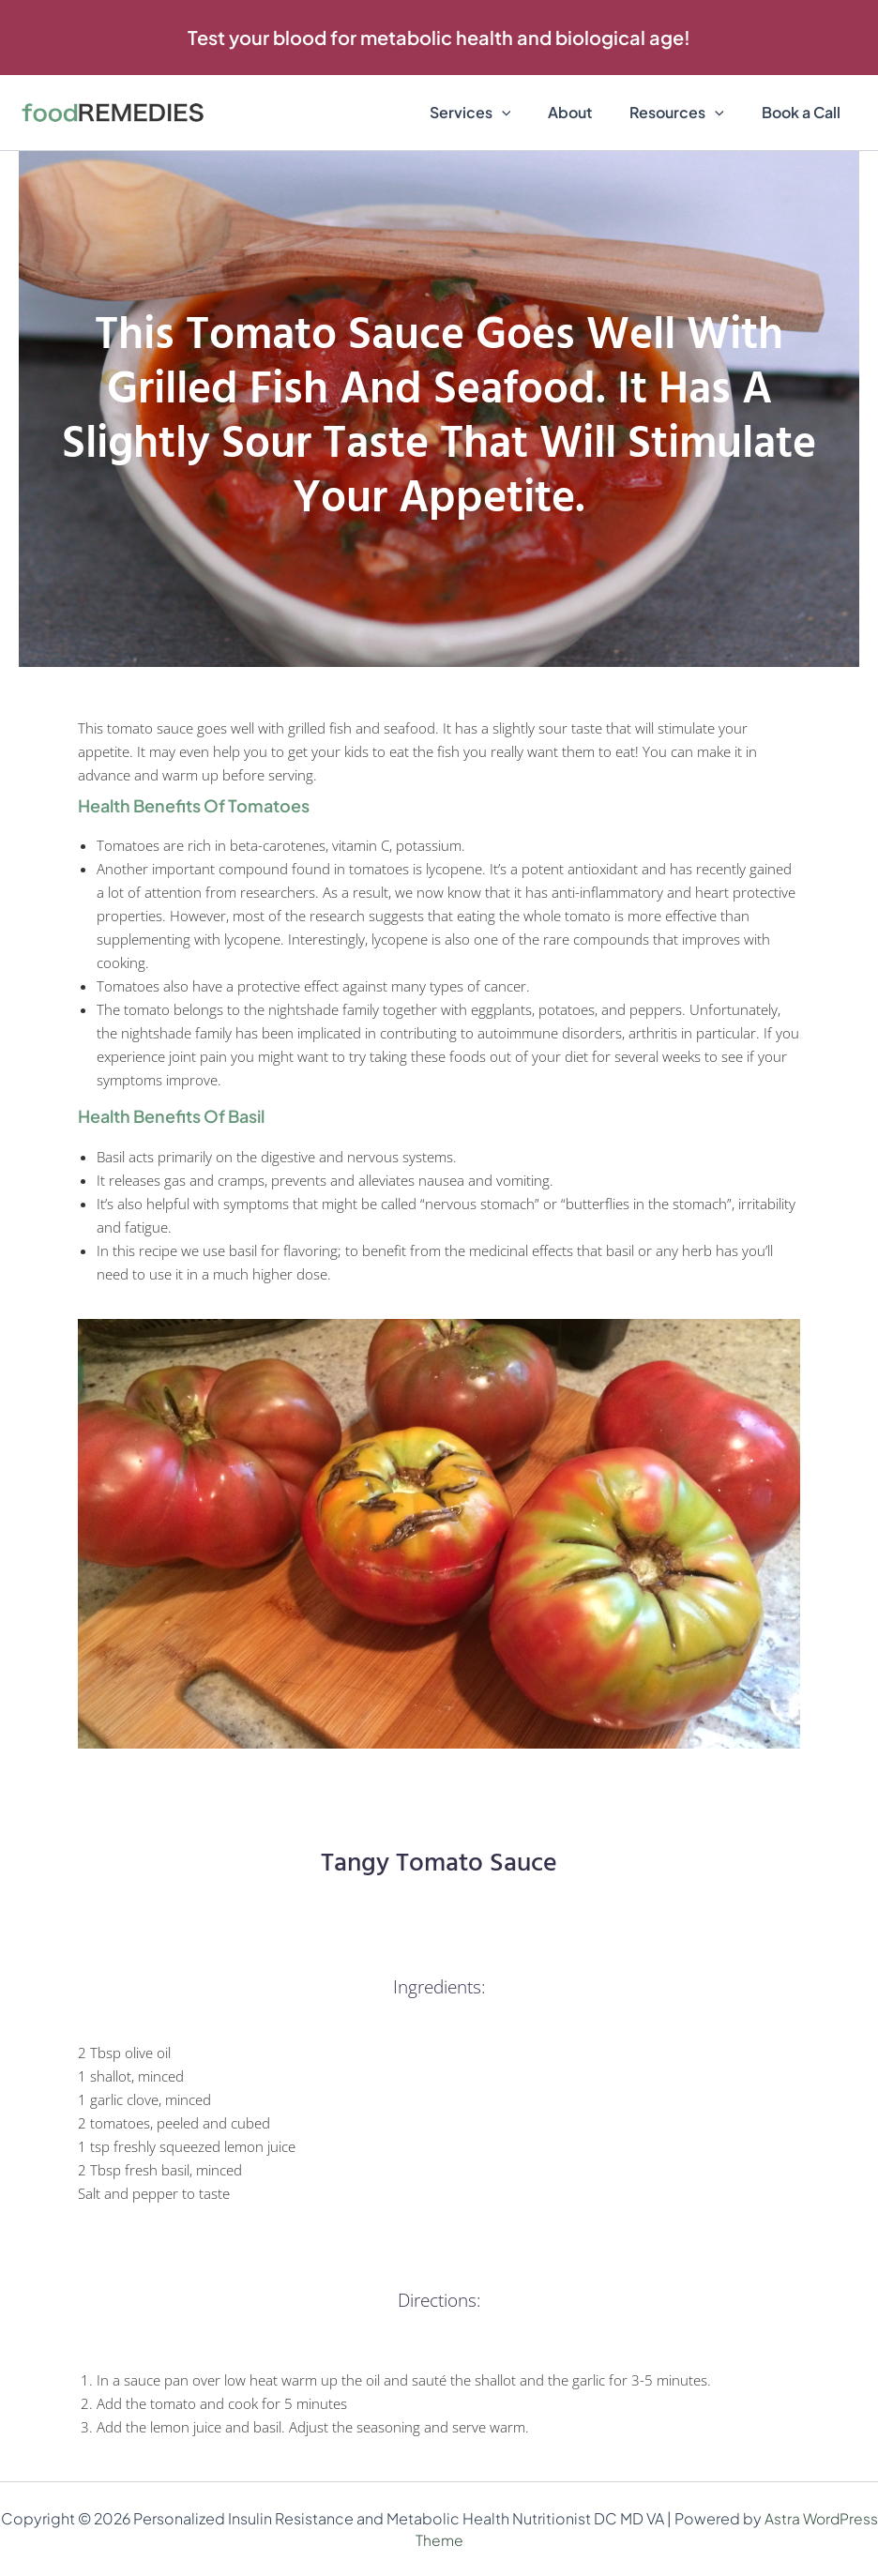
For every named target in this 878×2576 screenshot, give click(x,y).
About (589, 112)
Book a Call (804, 112)
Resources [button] (688, 112)
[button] (439, 37)
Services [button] (496, 112)
